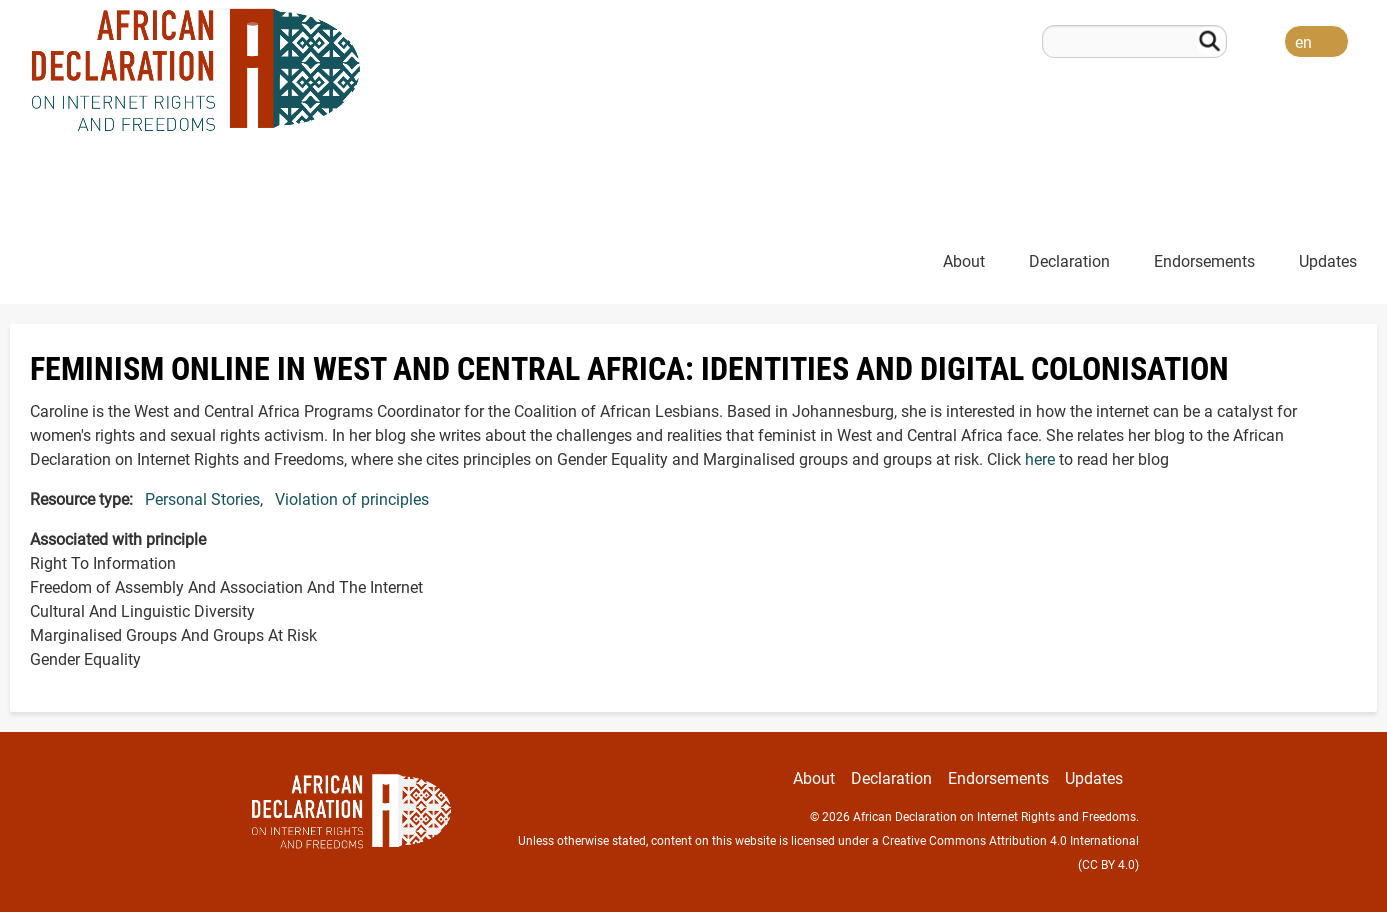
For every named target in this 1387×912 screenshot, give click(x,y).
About (964, 261)
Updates (1328, 261)
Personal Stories (202, 499)
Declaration (1069, 261)
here (1040, 459)
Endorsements (1204, 261)
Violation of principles (352, 499)
